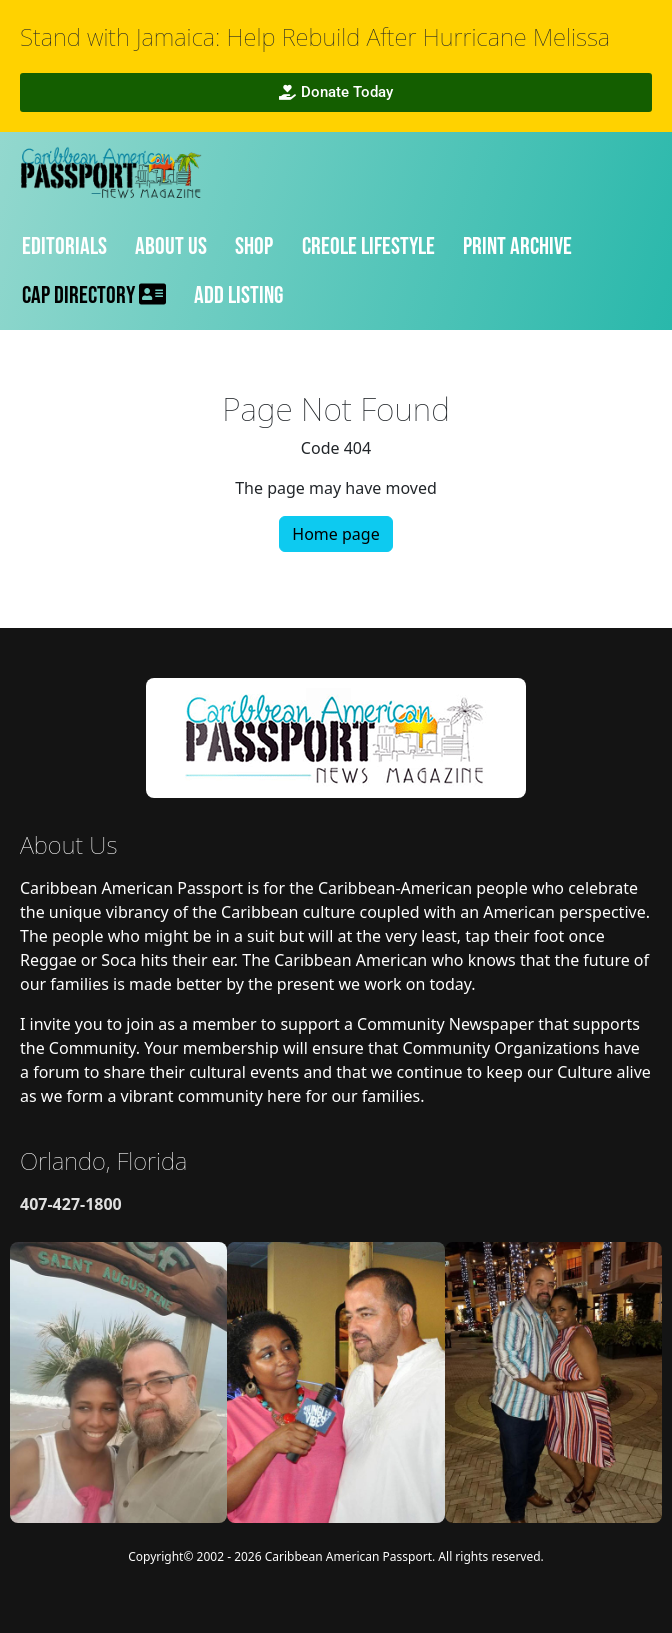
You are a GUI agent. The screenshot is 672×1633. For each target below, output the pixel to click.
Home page (335, 534)
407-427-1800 (71, 1204)
